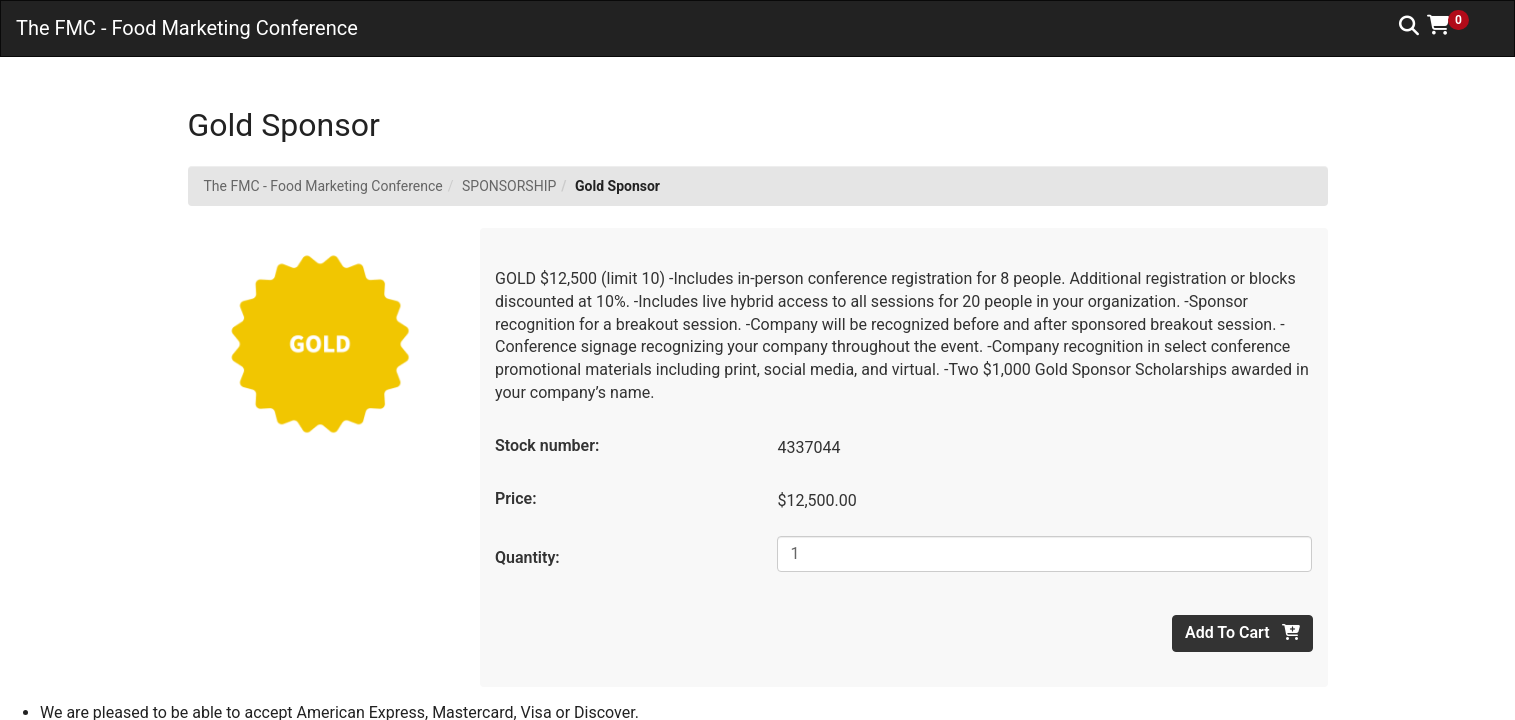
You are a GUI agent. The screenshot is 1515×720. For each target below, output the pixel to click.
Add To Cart (1242, 632)
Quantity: (527, 557)
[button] (1455, 25)
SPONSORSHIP (509, 186)
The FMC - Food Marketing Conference (323, 186)
